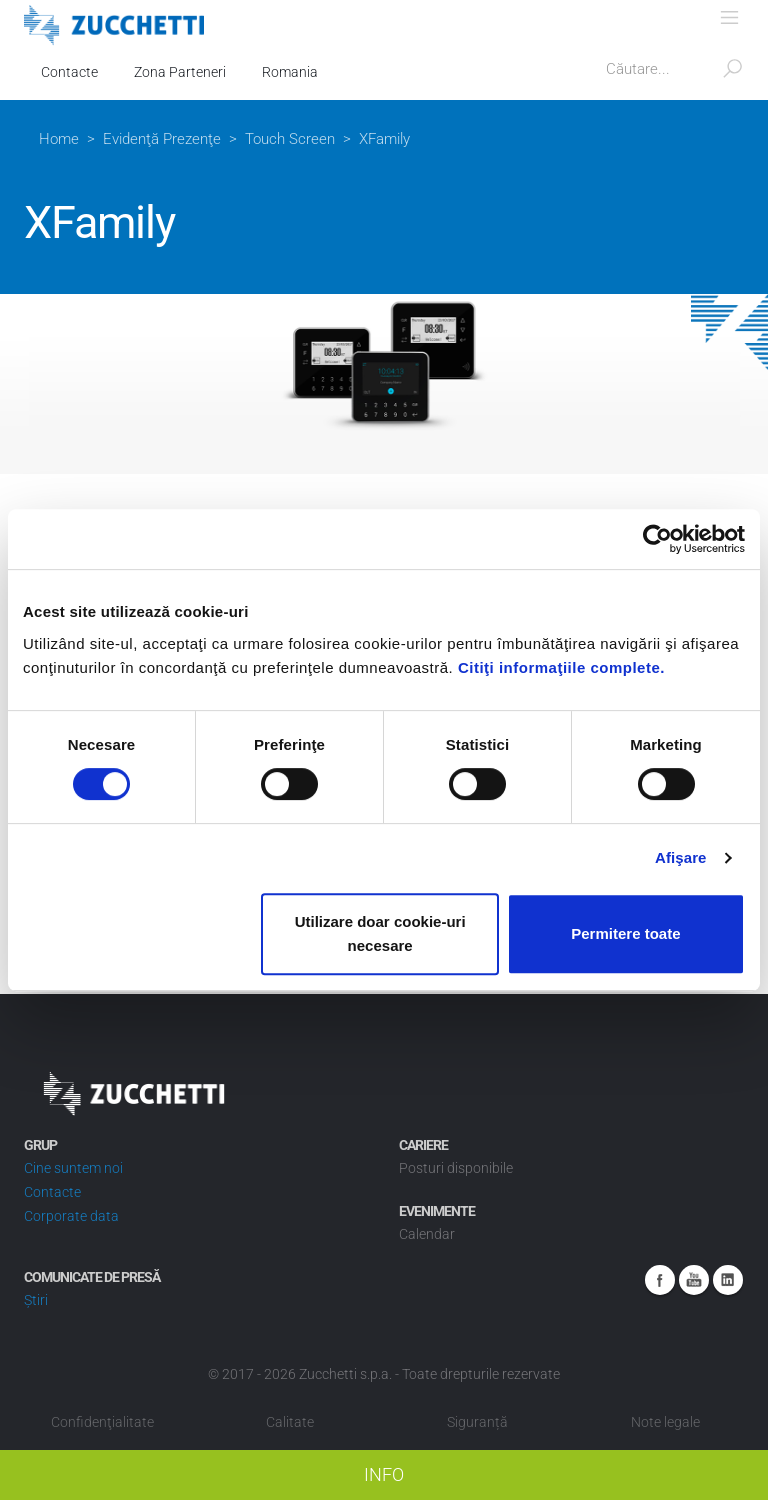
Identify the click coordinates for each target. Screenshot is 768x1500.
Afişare (681, 857)
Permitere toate (625, 933)
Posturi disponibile (456, 1168)
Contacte (69, 72)
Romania (290, 72)
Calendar (427, 1234)
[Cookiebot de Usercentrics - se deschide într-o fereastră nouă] (657, 539)
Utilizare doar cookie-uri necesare (380, 933)
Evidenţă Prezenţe (162, 139)
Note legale (665, 1422)
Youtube (694, 1280)
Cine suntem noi (73, 1168)
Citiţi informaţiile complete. (561, 667)
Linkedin (728, 1280)
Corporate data (71, 1216)
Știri (36, 1300)
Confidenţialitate (102, 1422)
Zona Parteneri (180, 72)
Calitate (290, 1422)
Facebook (660, 1280)
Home (59, 139)
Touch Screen (290, 139)
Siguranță (477, 1422)
